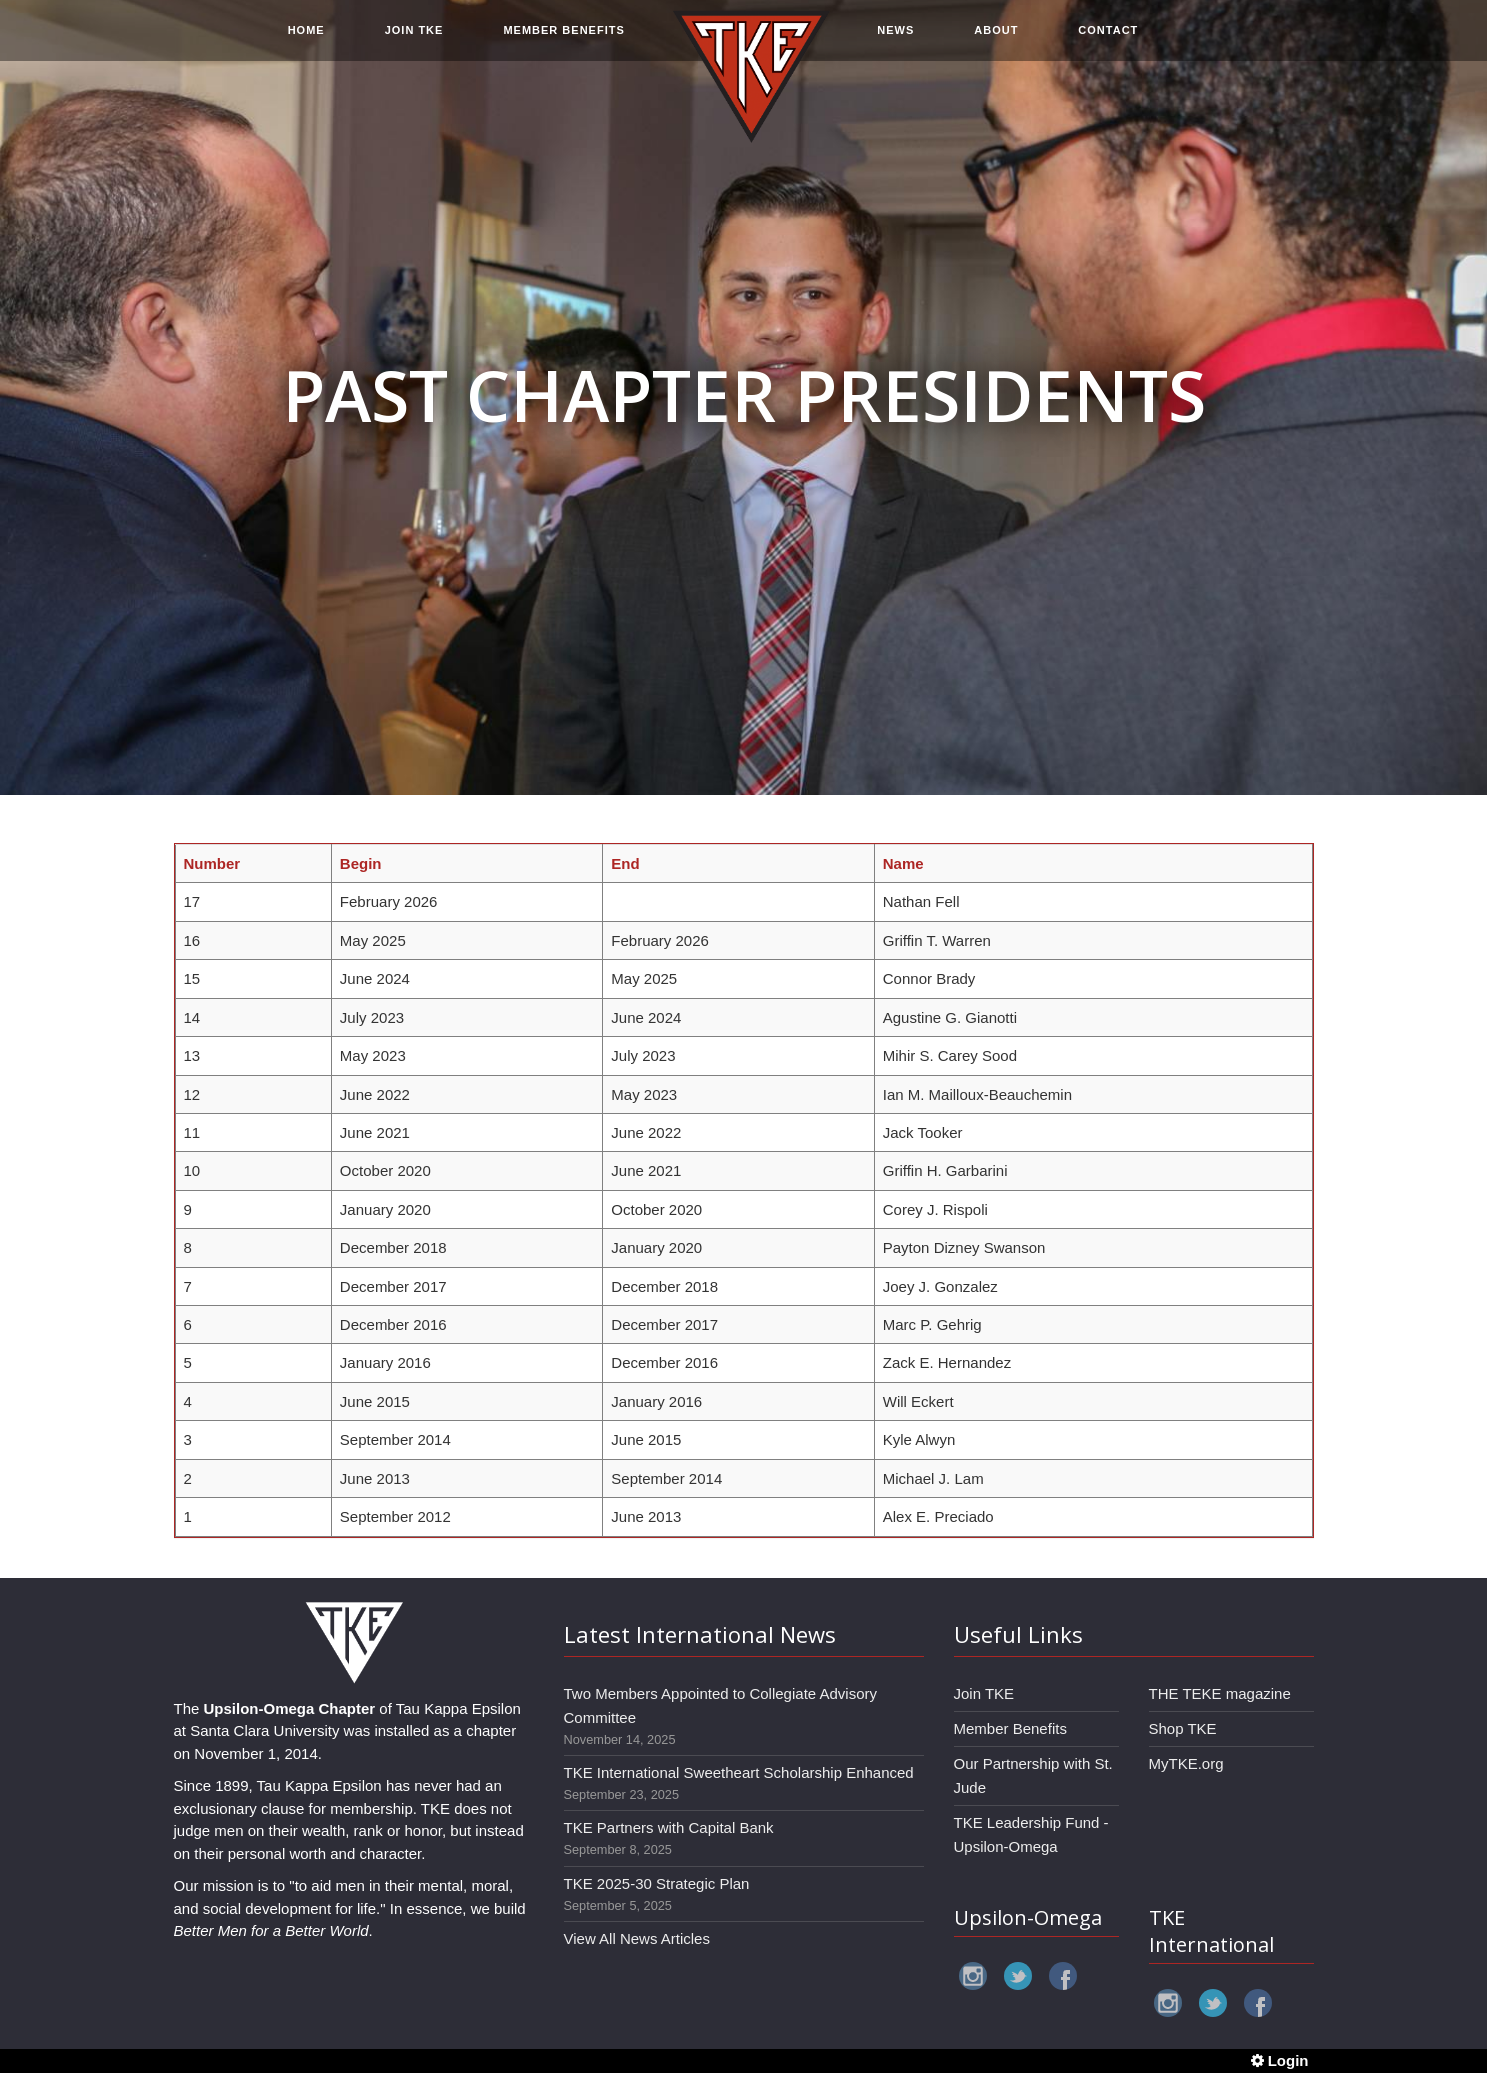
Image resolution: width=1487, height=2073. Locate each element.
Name (903, 863)
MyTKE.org (1186, 1763)
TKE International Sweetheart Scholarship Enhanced (739, 1772)
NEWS (895, 42)
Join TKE (984, 1693)
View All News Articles (637, 1938)
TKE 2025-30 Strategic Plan (657, 1883)
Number (212, 863)
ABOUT (996, 42)
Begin (361, 863)
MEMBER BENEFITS (563, 42)
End (625, 863)
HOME (306, 42)
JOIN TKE (414, 42)
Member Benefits (1010, 1728)
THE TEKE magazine (1220, 1693)
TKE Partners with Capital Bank (669, 1827)
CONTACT (1108, 42)
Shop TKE (1183, 1728)
